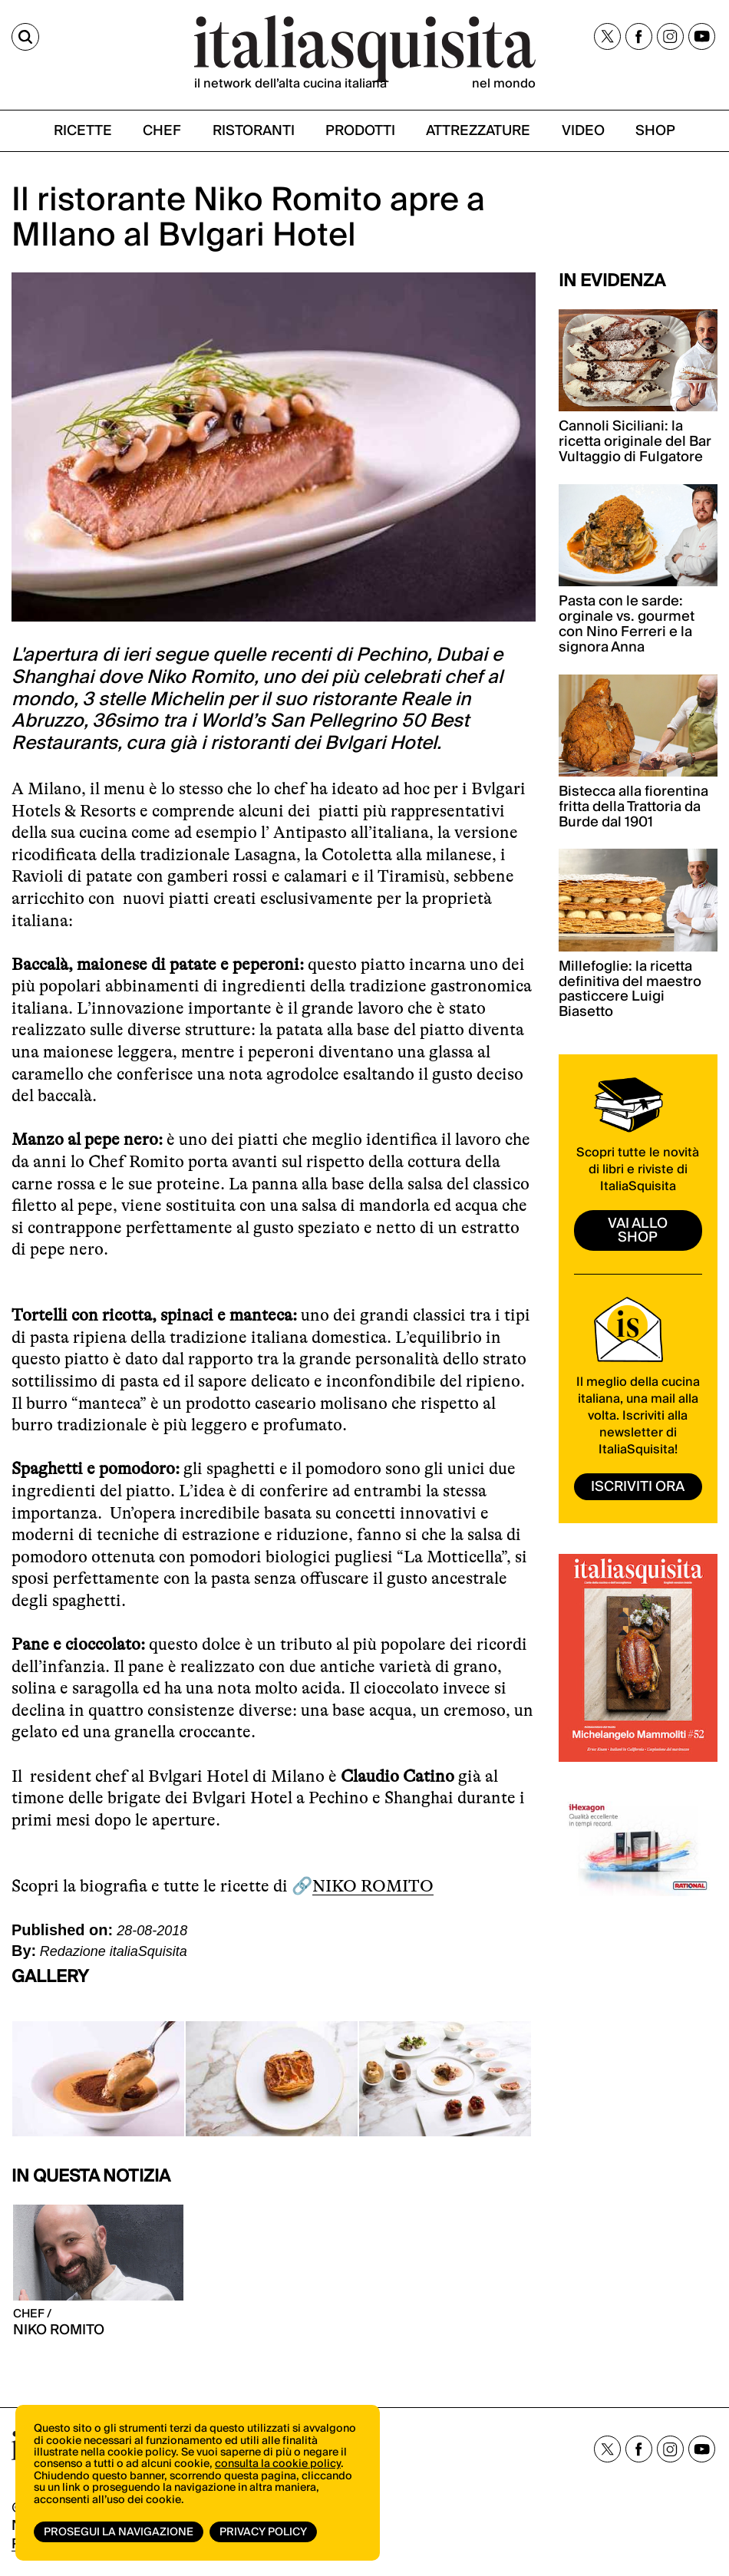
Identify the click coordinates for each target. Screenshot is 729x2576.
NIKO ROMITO (373, 1885)
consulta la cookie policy (278, 2464)
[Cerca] (25, 37)
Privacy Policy (263, 2532)
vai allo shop (638, 1230)
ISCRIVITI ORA (637, 1487)
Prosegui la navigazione (118, 2532)
